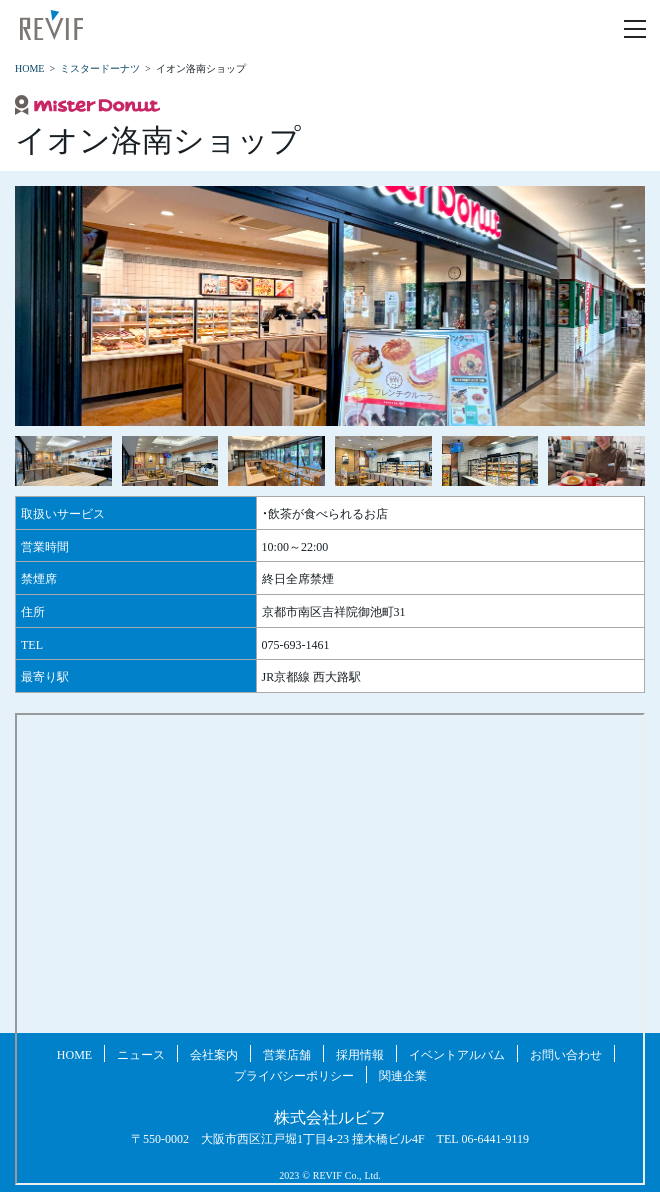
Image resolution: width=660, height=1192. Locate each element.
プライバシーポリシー (294, 1074)
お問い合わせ (566, 1053)
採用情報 (360, 1053)
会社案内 (214, 1053)
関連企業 (403, 1074)
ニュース (141, 1053)
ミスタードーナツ (100, 67)
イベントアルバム (457, 1053)
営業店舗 (287, 1053)
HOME (29, 67)
